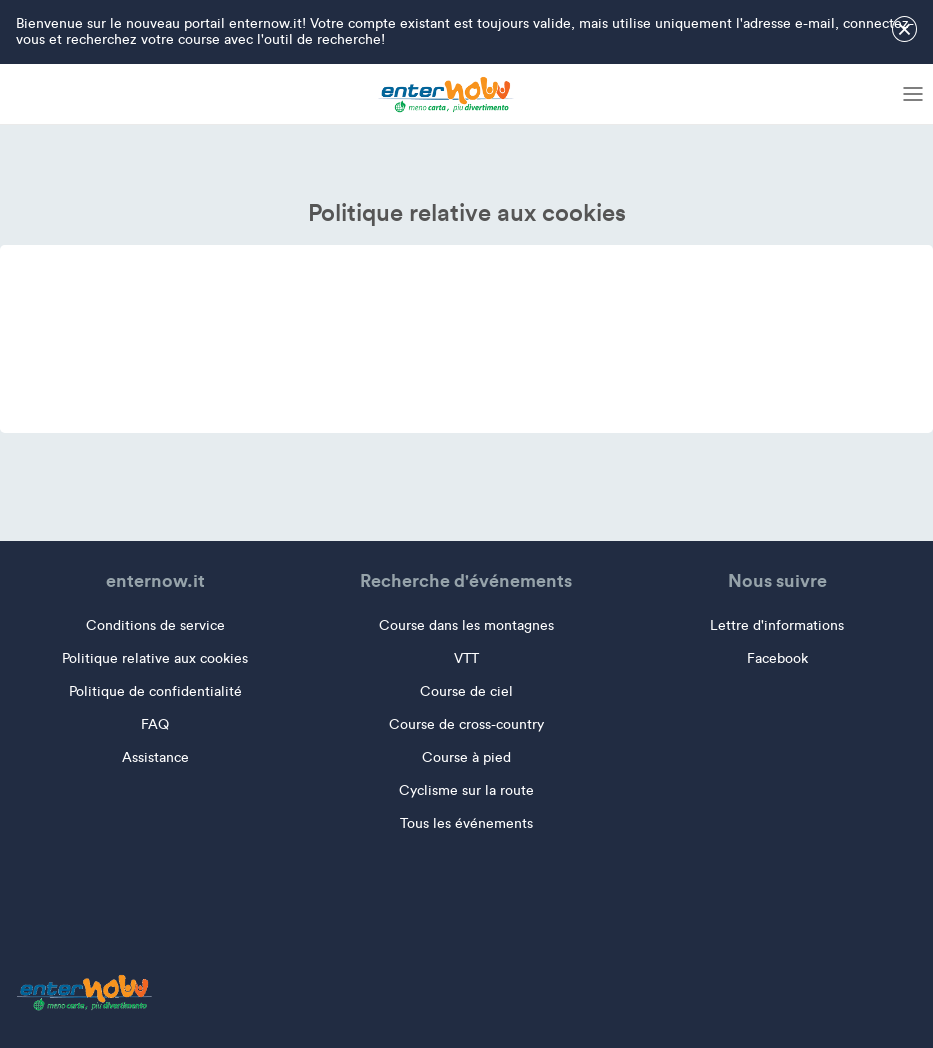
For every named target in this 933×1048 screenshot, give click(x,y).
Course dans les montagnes (466, 625)
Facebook (777, 658)
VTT (466, 658)
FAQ (155, 724)
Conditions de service (155, 625)
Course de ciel (466, 691)
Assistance (155, 757)
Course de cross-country (466, 724)
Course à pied (466, 757)
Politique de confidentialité (155, 691)
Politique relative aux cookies (155, 658)
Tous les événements (466, 823)
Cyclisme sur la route (466, 790)
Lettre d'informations (777, 625)
